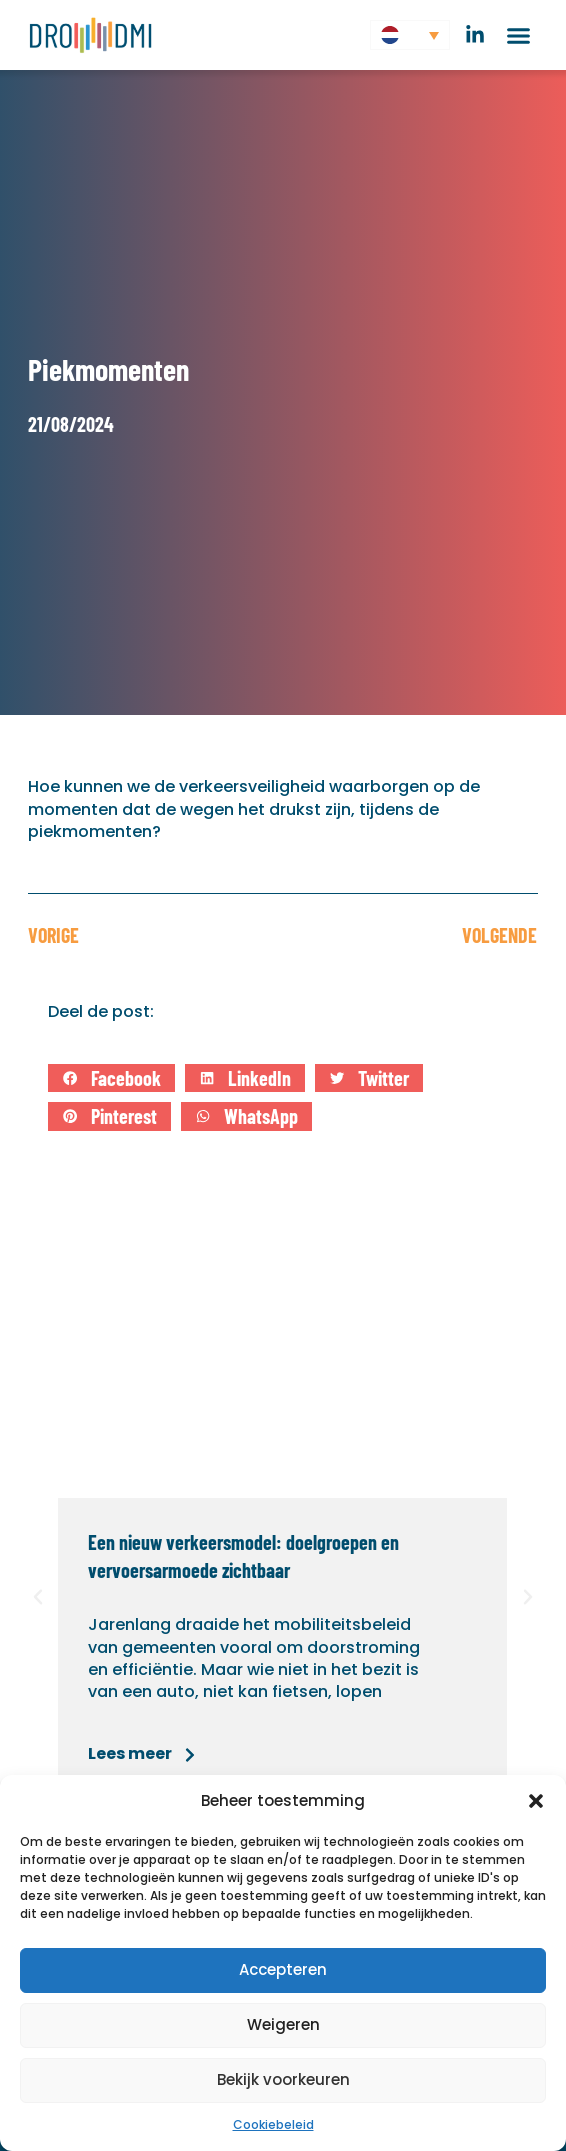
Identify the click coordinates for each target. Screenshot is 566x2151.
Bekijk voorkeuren (283, 2079)
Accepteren (283, 1969)
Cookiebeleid (273, 2124)
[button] (536, 1801)
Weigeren (283, 2024)
